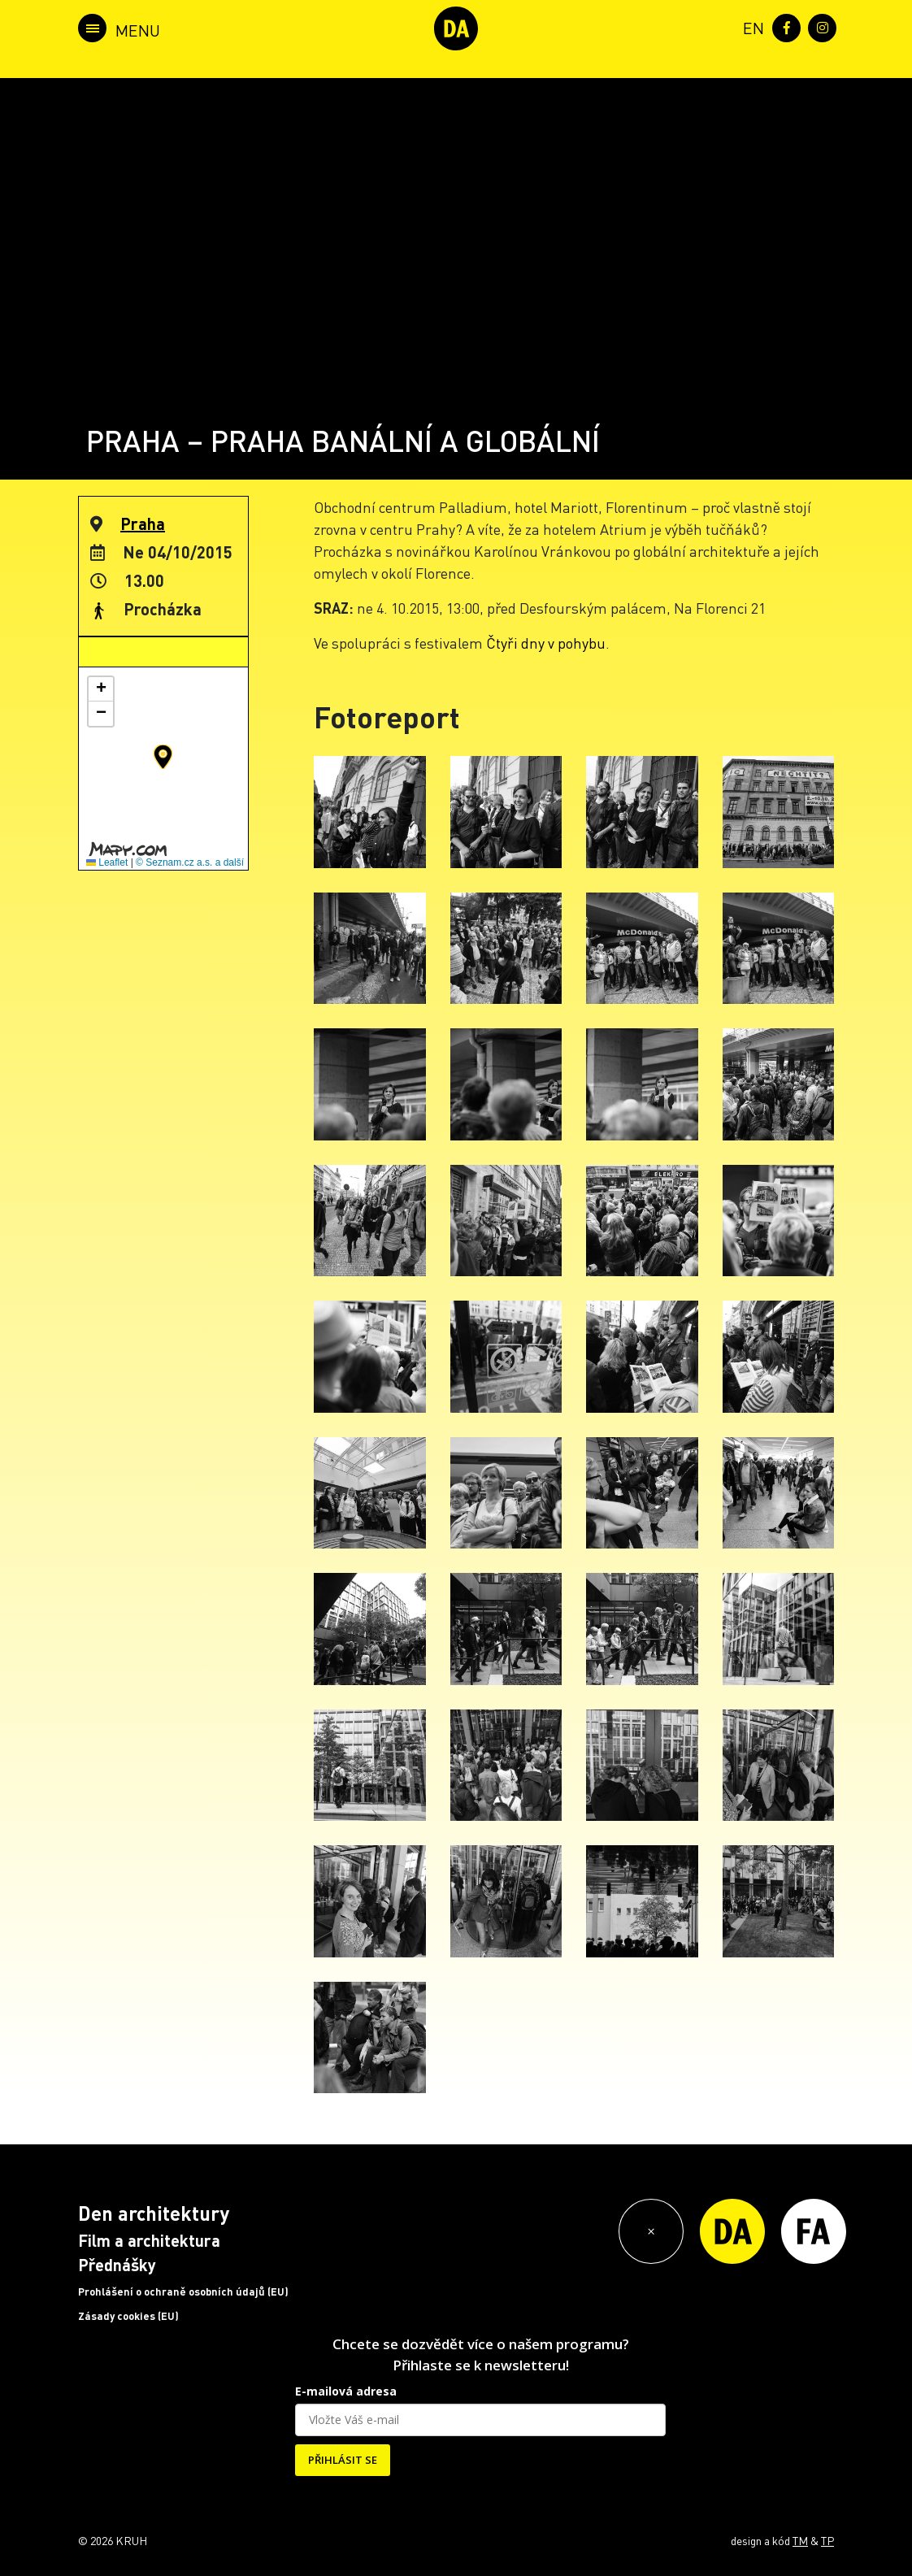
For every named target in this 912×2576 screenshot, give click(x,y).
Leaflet (107, 862)
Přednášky (117, 2264)
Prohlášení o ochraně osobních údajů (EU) (183, 2291)
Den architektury (153, 2213)
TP (827, 2540)
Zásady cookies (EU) (128, 2315)
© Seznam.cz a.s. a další (190, 862)
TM (800, 2540)
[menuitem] (750, 26)
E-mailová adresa (346, 2391)
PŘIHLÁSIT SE (342, 2459)
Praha (142, 523)
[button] (163, 757)
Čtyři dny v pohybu (546, 642)
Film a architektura (149, 2240)
